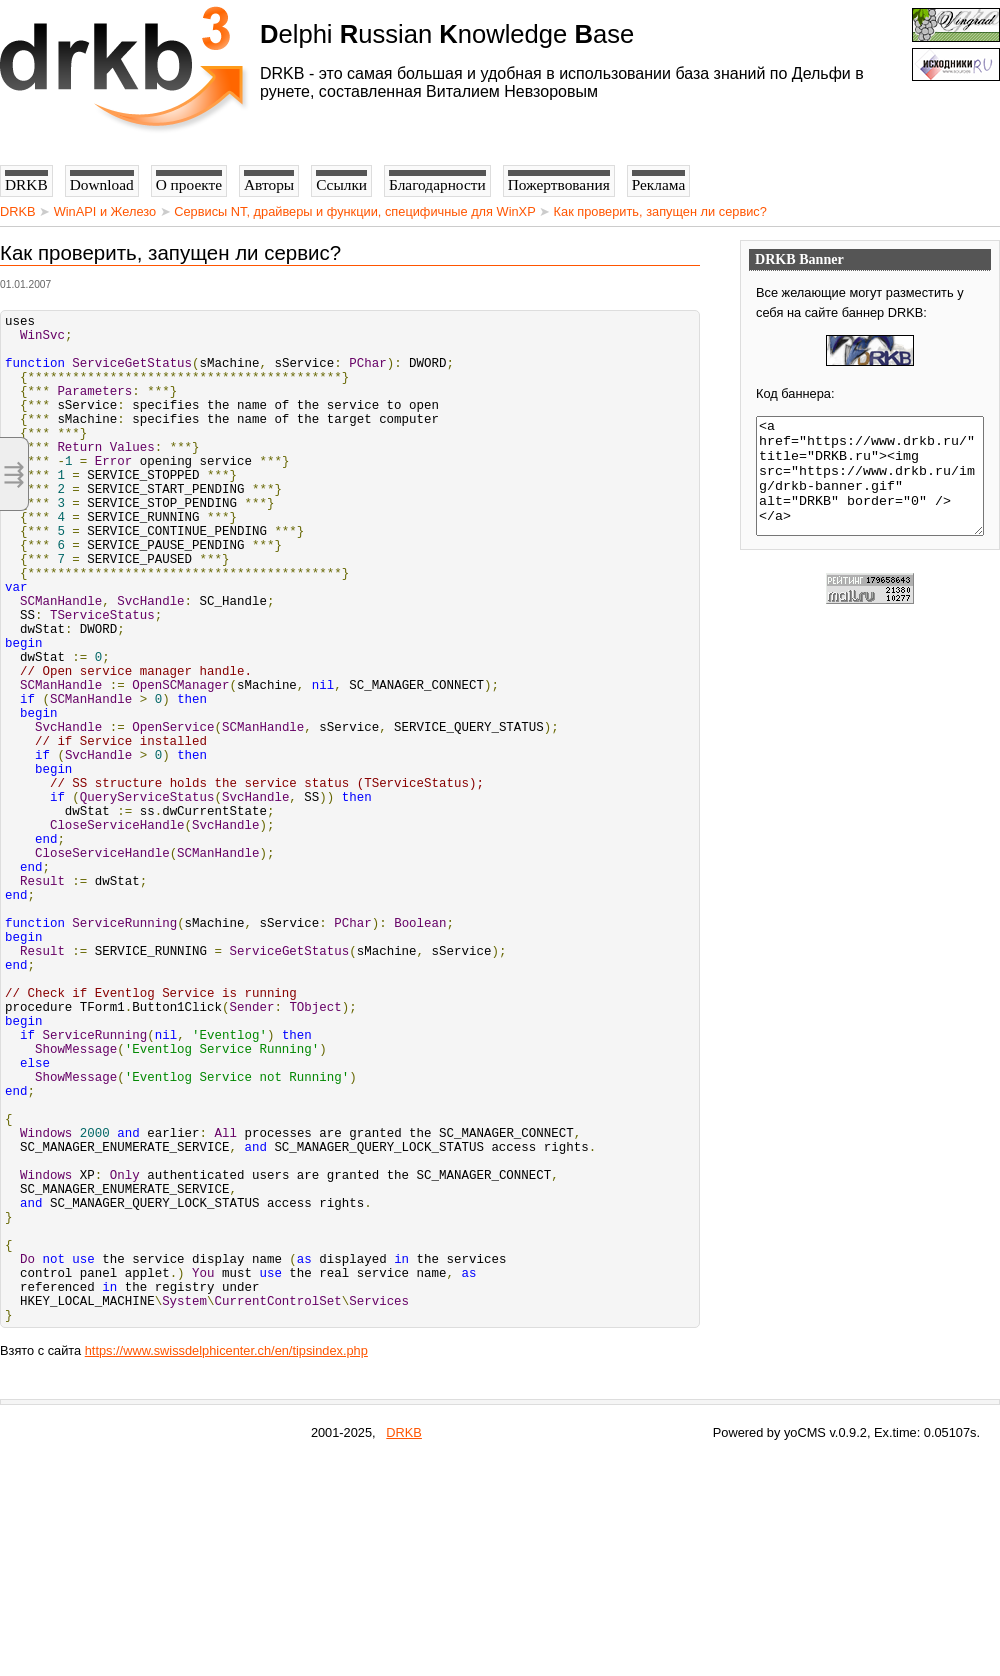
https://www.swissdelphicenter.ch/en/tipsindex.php (226, 1566)
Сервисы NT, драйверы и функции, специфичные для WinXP (354, 211)
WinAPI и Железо (105, 211)
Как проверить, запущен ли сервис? (660, 211)
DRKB (18, 211)
